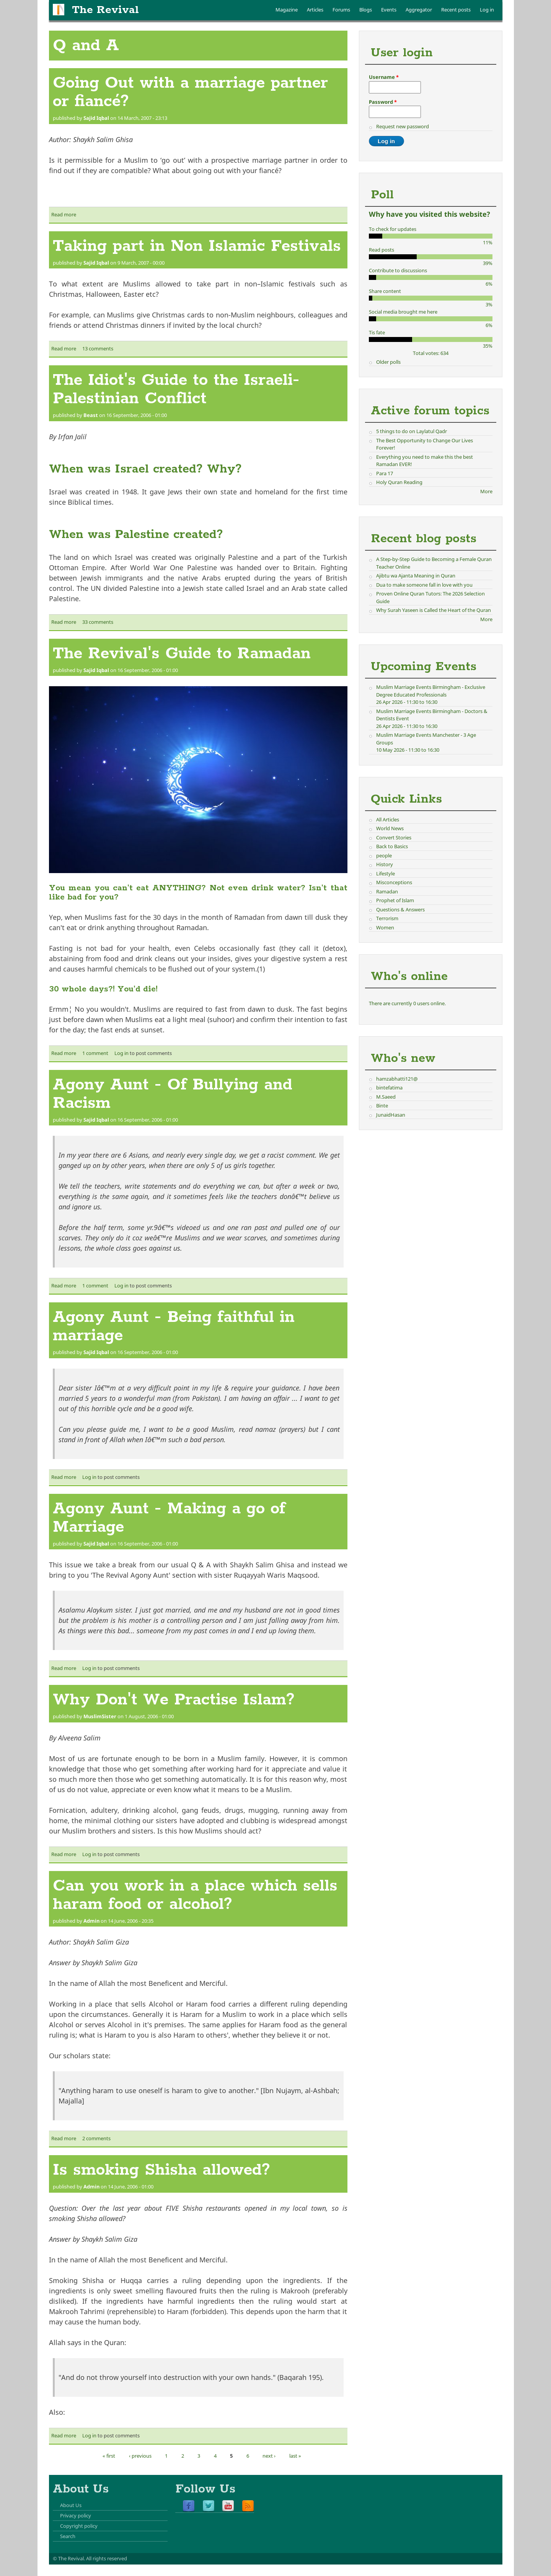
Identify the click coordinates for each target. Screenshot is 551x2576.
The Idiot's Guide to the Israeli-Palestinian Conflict (176, 389)
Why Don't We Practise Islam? (174, 1700)
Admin (91, 1920)
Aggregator (419, 9)
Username (384, 77)
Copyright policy (79, 2525)
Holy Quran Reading (399, 482)
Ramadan (387, 891)
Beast (90, 415)
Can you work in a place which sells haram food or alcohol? (195, 1895)
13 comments (97, 348)
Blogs (365, 9)
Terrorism (387, 918)
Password (383, 101)
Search (67, 2536)
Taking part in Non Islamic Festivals (197, 246)
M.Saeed (386, 1096)
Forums (341, 9)
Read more (63, 214)
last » (295, 2455)
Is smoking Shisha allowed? (161, 2170)
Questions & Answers (400, 909)
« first (109, 2455)
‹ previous (140, 2455)
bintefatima (389, 1087)
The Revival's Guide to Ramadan (182, 653)
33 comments (97, 621)
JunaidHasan (390, 1114)
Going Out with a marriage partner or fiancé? (190, 92)
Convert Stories (393, 837)
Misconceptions (394, 882)
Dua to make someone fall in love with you (424, 584)
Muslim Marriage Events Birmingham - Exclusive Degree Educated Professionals (430, 691)
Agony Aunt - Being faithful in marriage (174, 1326)
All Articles (387, 819)
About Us (71, 2505)
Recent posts (456, 9)
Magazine (287, 9)
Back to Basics (392, 846)
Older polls (388, 361)
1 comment (95, 1053)
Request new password (402, 126)
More (486, 491)
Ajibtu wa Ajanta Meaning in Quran (415, 575)
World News (390, 828)
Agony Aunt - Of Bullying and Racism (172, 1094)
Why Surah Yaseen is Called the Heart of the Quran (433, 610)
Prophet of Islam (395, 900)
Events (388, 9)
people (384, 855)
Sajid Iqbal (96, 117)
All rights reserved (106, 2558)
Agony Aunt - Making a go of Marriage (169, 1517)
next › (269, 2455)
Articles (315, 9)
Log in (487, 9)
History (384, 864)
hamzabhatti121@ (397, 1078)
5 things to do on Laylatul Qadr (411, 431)
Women (385, 927)
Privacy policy (75, 2515)
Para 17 (384, 473)
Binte (382, 1105)
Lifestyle (385, 873)
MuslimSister (99, 1716)
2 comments (96, 2138)
